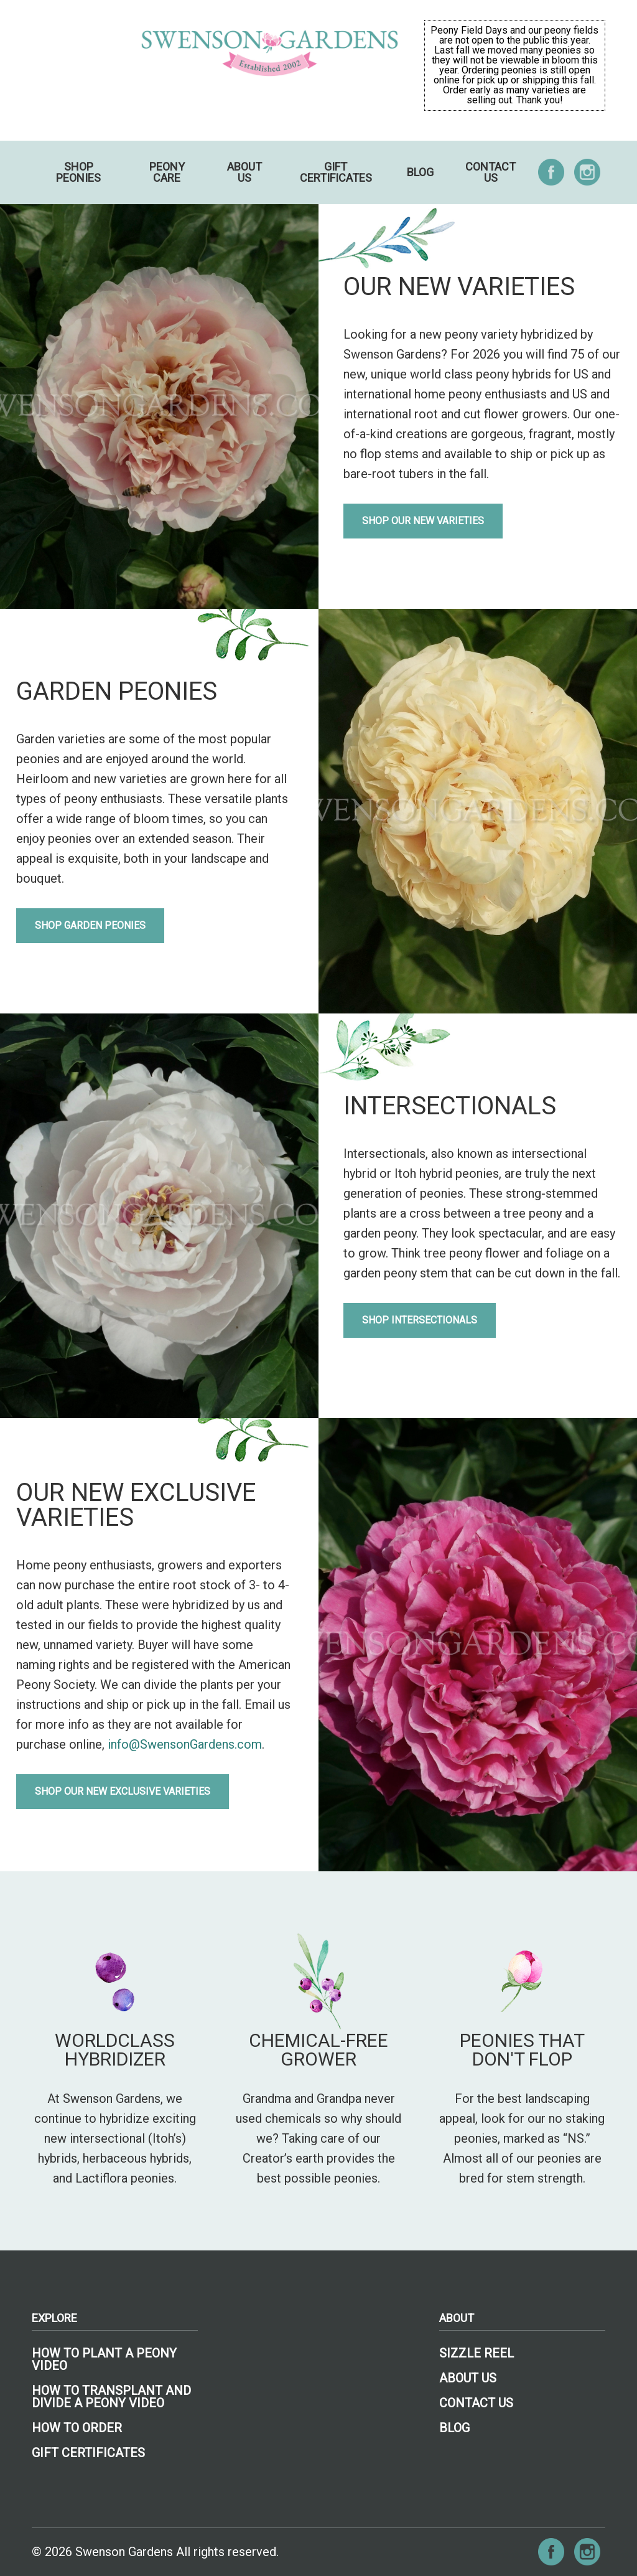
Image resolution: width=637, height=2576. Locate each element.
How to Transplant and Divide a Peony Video (111, 2396)
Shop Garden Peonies (90, 925)
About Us (244, 172)
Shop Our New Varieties (423, 521)
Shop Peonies (78, 172)
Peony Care (167, 172)
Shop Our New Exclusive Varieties (122, 1791)
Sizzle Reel (476, 2353)
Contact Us (490, 172)
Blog (420, 172)
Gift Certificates (336, 172)
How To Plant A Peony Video (104, 2359)
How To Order (77, 2427)
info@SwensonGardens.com (185, 1744)
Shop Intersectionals (419, 1320)
